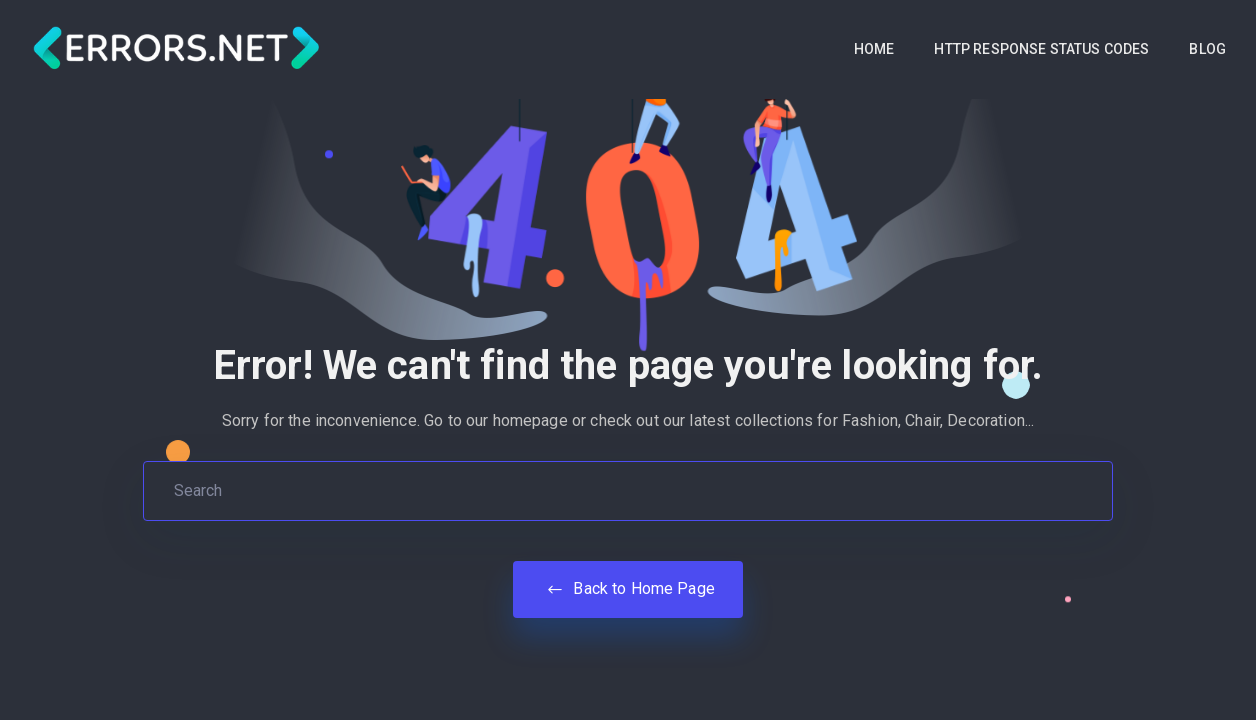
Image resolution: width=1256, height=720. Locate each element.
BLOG (1207, 49)
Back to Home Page (628, 589)
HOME (874, 49)
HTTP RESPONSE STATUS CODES (1041, 49)
